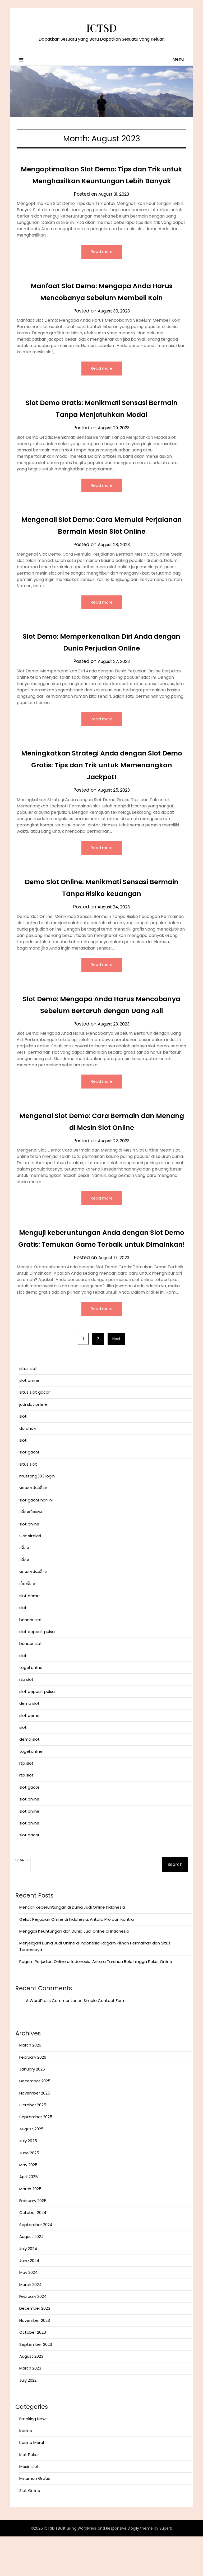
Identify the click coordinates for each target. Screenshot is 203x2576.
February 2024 (33, 2336)
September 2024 (35, 2264)
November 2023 (34, 2360)
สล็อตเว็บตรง (30, 1551)
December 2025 (34, 2120)
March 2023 (30, 2407)
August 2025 (31, 2168)
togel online (31, 1707)
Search (22, 1899)
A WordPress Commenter (51, 2040)
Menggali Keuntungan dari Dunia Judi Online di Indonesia (74, 1970)
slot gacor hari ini (36, 1539)
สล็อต (24, 1587)
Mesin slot (29, 2506)
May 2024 (28, 2312)
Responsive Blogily (122, 2567)
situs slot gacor (34, 1431)
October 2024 (32, 2252)
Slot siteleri (30, 1575)
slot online (29, 1420)
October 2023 (32, 2372)
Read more (102, 263)
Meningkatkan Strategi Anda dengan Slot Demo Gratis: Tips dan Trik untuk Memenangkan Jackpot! (102, 778)
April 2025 (28, 2216)
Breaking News (33, 2458)
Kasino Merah (32, 2482)
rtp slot (26, 1719)
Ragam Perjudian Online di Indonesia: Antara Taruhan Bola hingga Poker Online (95, 2001)
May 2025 (28, 2204)
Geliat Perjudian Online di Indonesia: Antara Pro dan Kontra (76, 1959)
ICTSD (102, 26)
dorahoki (27, 1468)
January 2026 (32, 2108)
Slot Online (29, 2530)
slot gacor (29, 1491)
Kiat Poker (29, 2494)
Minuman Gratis (34, 2518)
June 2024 (29, 2300)
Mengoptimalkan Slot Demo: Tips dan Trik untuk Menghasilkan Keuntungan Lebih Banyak (101, 180)
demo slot (29, 1743)
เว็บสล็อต (27, 1623)
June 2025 (29, 2192)
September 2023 (35, 2384)
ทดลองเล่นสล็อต (33, 1527)
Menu (178, 59)
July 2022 (27, 2420)
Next (116, 1378)
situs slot (28, 1408)
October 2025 (32, 2144)
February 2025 (33, 2240)
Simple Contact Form (105, 2040)
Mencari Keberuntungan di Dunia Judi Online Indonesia (72, 1946)
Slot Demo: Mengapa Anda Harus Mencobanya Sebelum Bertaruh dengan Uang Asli (101, 1025)
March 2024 (30, 2324)
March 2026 (30, 2084)
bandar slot (30, 1659)
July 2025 (28, 2180)
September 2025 (35, 2156)
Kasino (25, 2470)
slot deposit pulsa (37, 1671)
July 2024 (28, 2288)
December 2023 (34, 2348)
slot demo (29, 1635)
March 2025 (30, 2228)
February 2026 (32, 2097)
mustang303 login (37, 1515)
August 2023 (31, 2396)
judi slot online (33, 1444)
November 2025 (34, 2132)
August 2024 (31, 2276)
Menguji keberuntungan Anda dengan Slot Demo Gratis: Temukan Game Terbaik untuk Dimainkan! (102, 1271)
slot (23, 1455)
